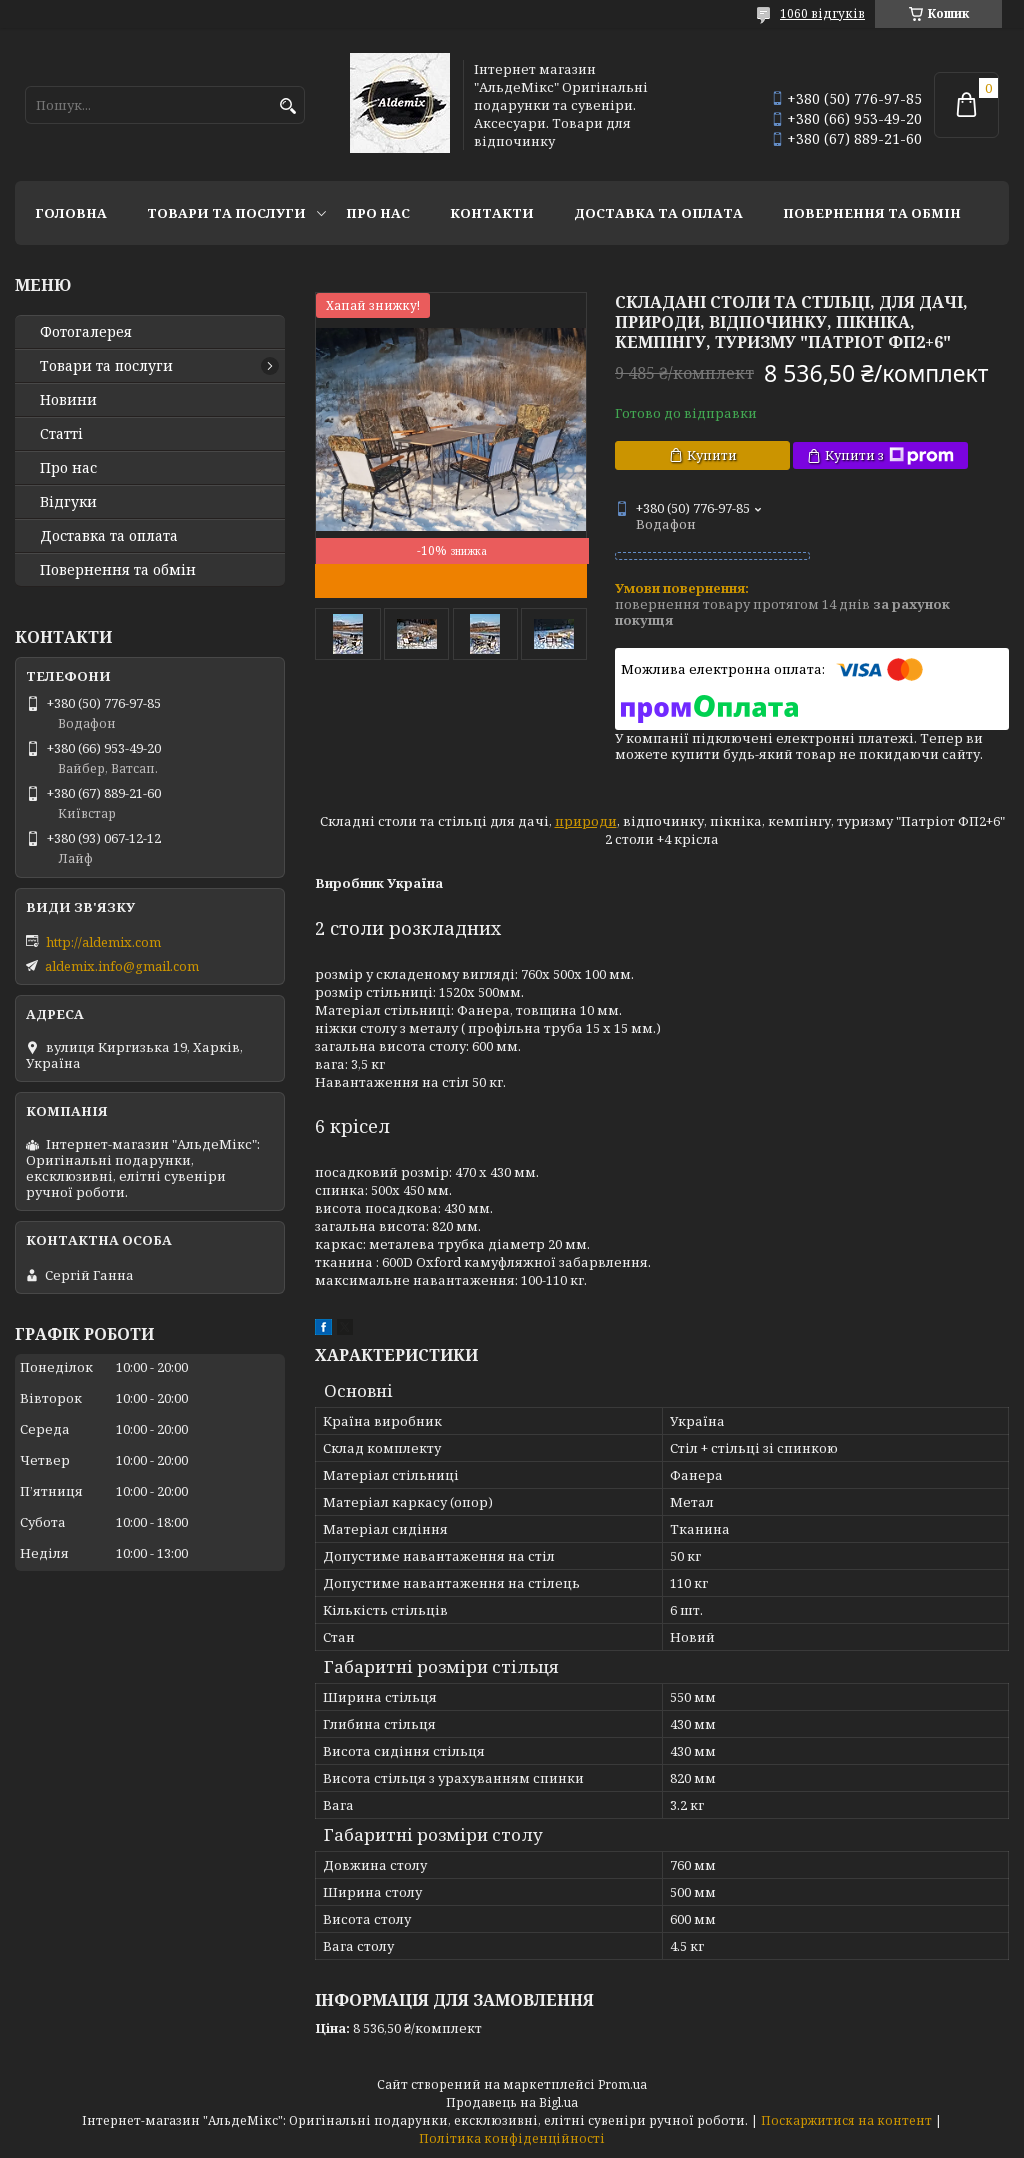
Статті (61, 434)
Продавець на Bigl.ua (512, 2102)
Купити (712, 455)
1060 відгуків (822, 13)
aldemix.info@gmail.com (122, 966)
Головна (71, 213)
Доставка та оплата (658, 213)
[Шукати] (287, 106)
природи (586, 821)
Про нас (378, 213)
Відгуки (68, 502)
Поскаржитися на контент (846, 2120)
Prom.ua (622, 2084)
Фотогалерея (86, 332)
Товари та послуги (226, 213)
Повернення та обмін (872, 213)
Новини (68, 400)
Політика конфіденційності (512, 2138)
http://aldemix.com (103, 942)
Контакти (492, 213)
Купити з (889, 455)
